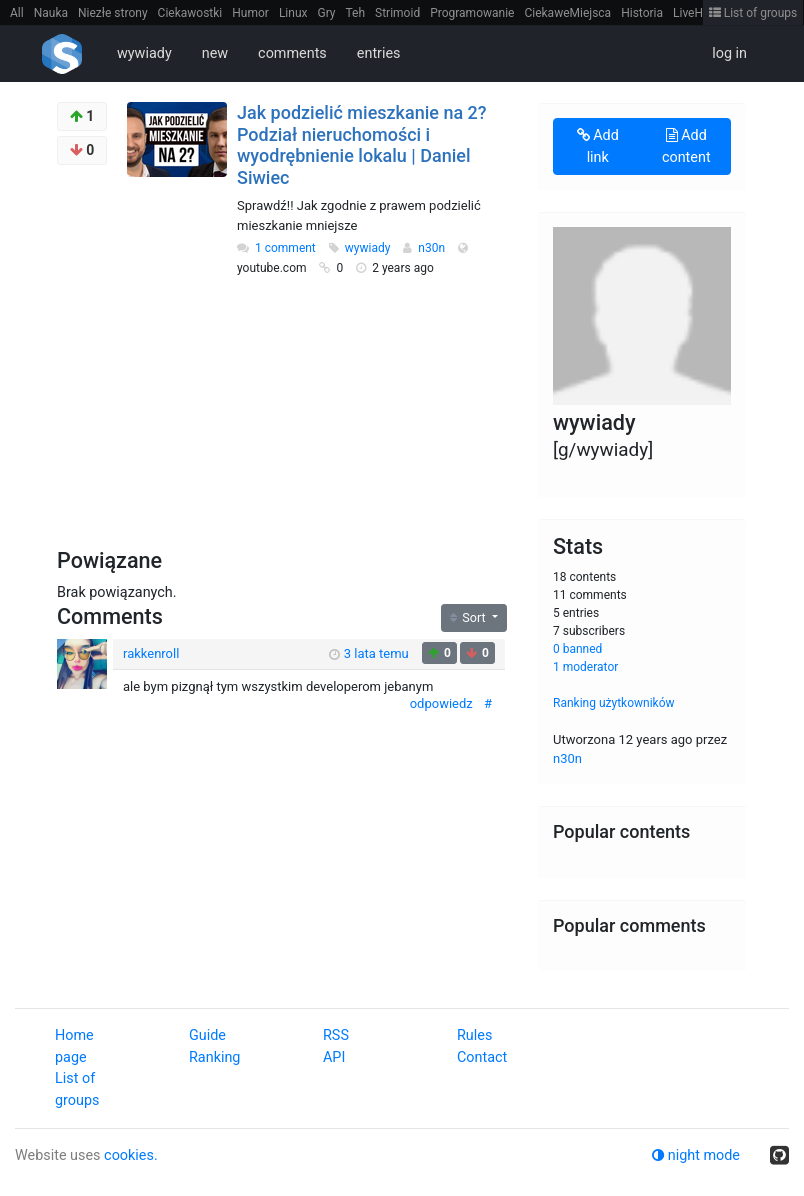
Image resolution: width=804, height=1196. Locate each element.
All (17, 13)
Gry (326, 13)
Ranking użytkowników (614, 703)
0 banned (577, 649)
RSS (336, 1035)
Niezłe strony (113, 13)
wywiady (144, 53)
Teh (356, 13)
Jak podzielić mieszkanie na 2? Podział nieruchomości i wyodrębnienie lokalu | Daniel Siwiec (362, 145)
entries (379, 53)
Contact (482, 1057)
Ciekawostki (190, 13)
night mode (696, 1155)
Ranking (214, 1057)
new (215, 53)
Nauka (51, 13)
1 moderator (585, 667)
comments (292, 53)
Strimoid (397, 13)
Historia (642, 13)
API (334, 1057)
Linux (293, 13)
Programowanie (472, 13)
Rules (474, 1035)
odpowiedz (441, 703)
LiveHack (697, 13)
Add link (598, 146)
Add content (686, 146)
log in (729, 53)
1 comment (285, 248)
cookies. (131, 1155)
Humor (250, 13)
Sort (469, 617)
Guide (207, 1035)
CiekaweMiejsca (567, 13)
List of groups (753, 13)
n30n (433, 248)
